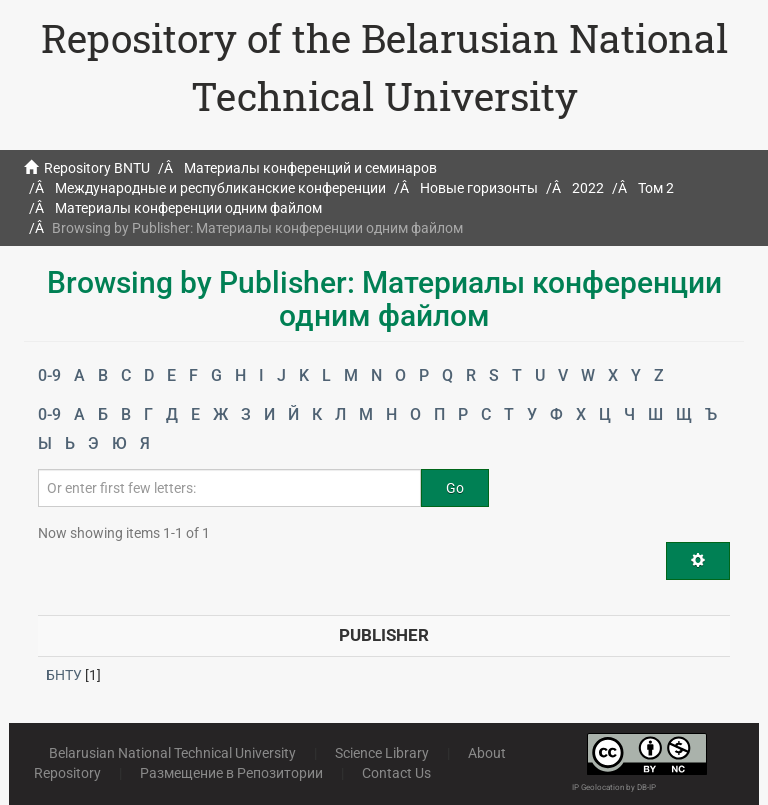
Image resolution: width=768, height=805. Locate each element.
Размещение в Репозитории (231, 773)
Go (455, 488)
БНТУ (64, 675)
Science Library (382, 753)
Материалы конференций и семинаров (310, 168)
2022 (588, 188)
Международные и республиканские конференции (220, 188)
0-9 (49, 375)
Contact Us (396, 773)
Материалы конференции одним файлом (188, 208)
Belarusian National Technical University (172, 753)
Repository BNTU (97, 168)
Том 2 (656, 188)
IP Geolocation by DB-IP (614, 787)
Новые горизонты (479, 188)
